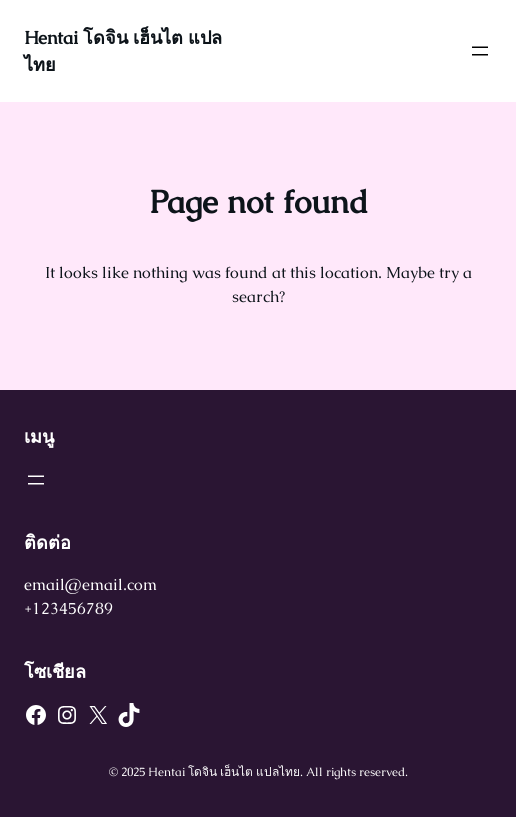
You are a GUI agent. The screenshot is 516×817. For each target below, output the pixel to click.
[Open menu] (480, 51)
